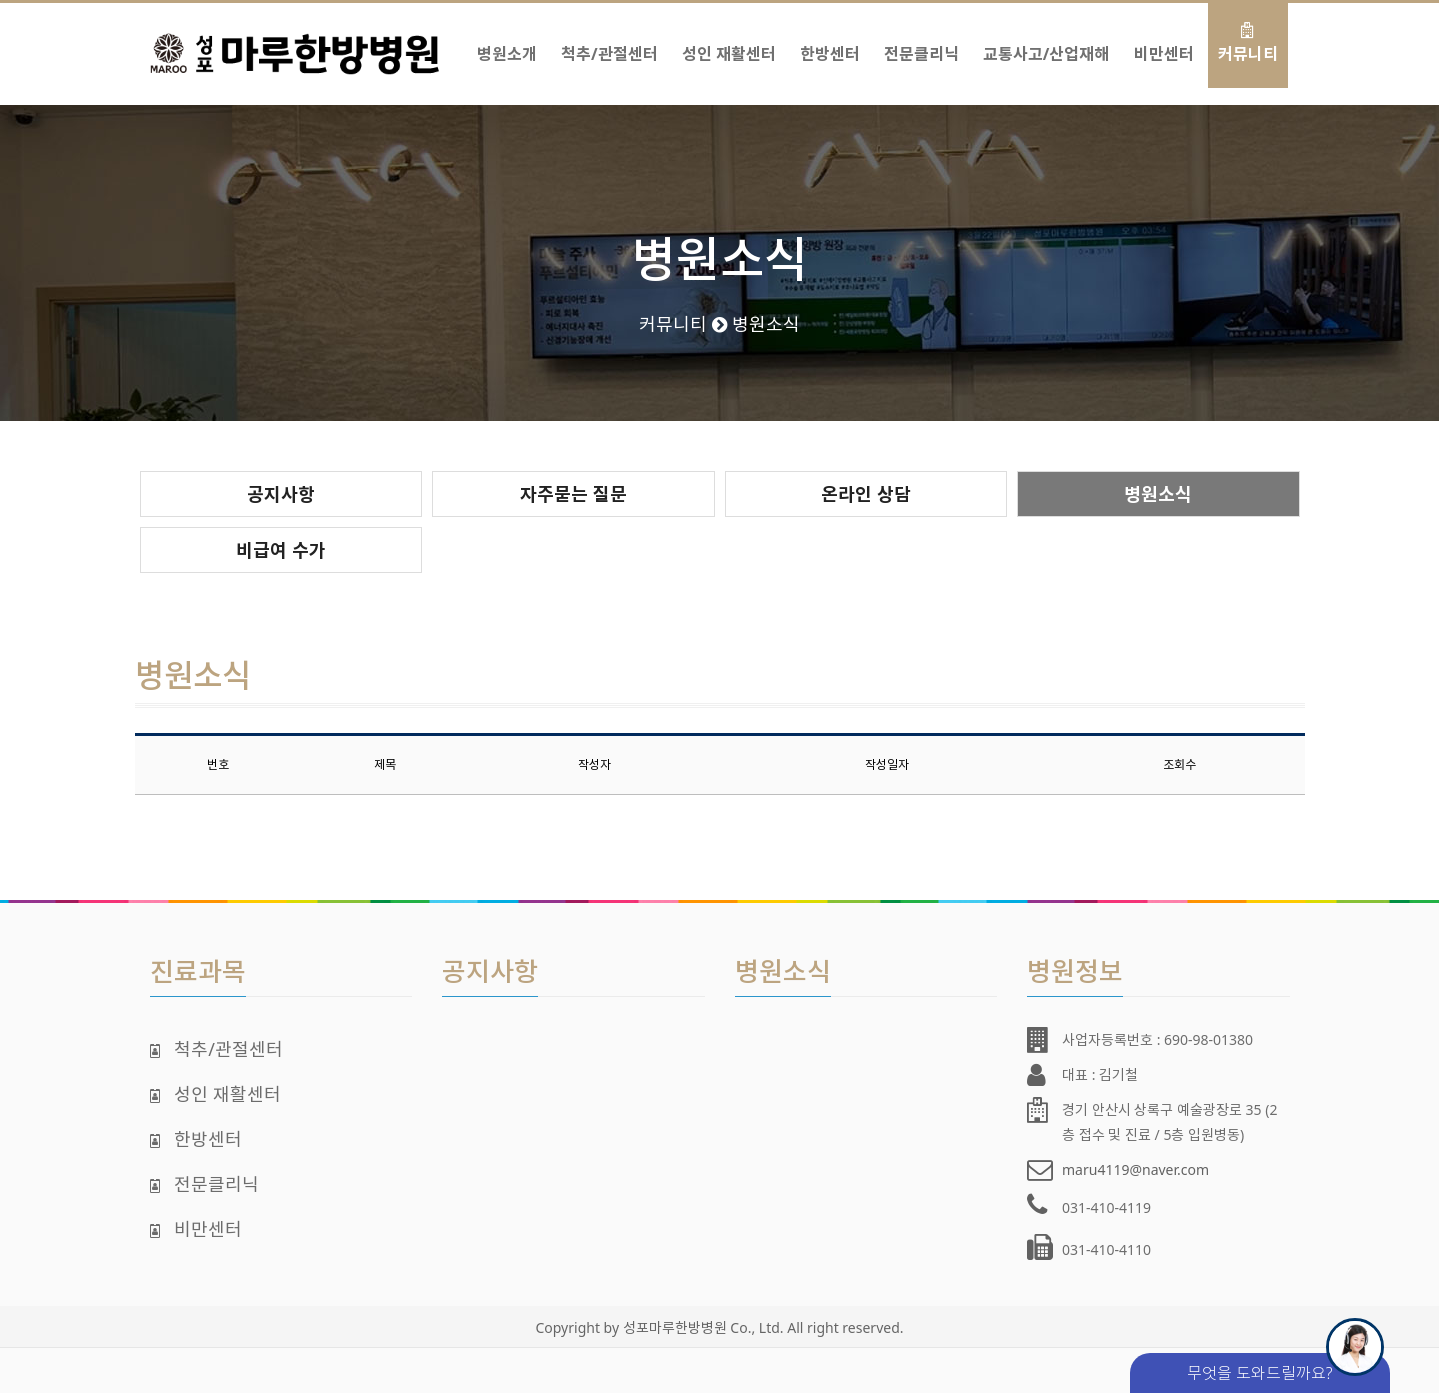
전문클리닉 (921, 43)
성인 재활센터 (729, 43)
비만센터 (1164, 43)
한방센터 (830, 43)
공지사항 (281, 494)
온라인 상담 (866, 494)
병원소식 (1158, 494)
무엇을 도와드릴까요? (1285, 1368)
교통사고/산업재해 (1046, 43)
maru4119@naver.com (1135, 1169)
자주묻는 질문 (573, 494)
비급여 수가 (281, 550)
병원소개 (507, 43)
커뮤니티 (1248, 43)
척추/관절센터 (609, 43)
